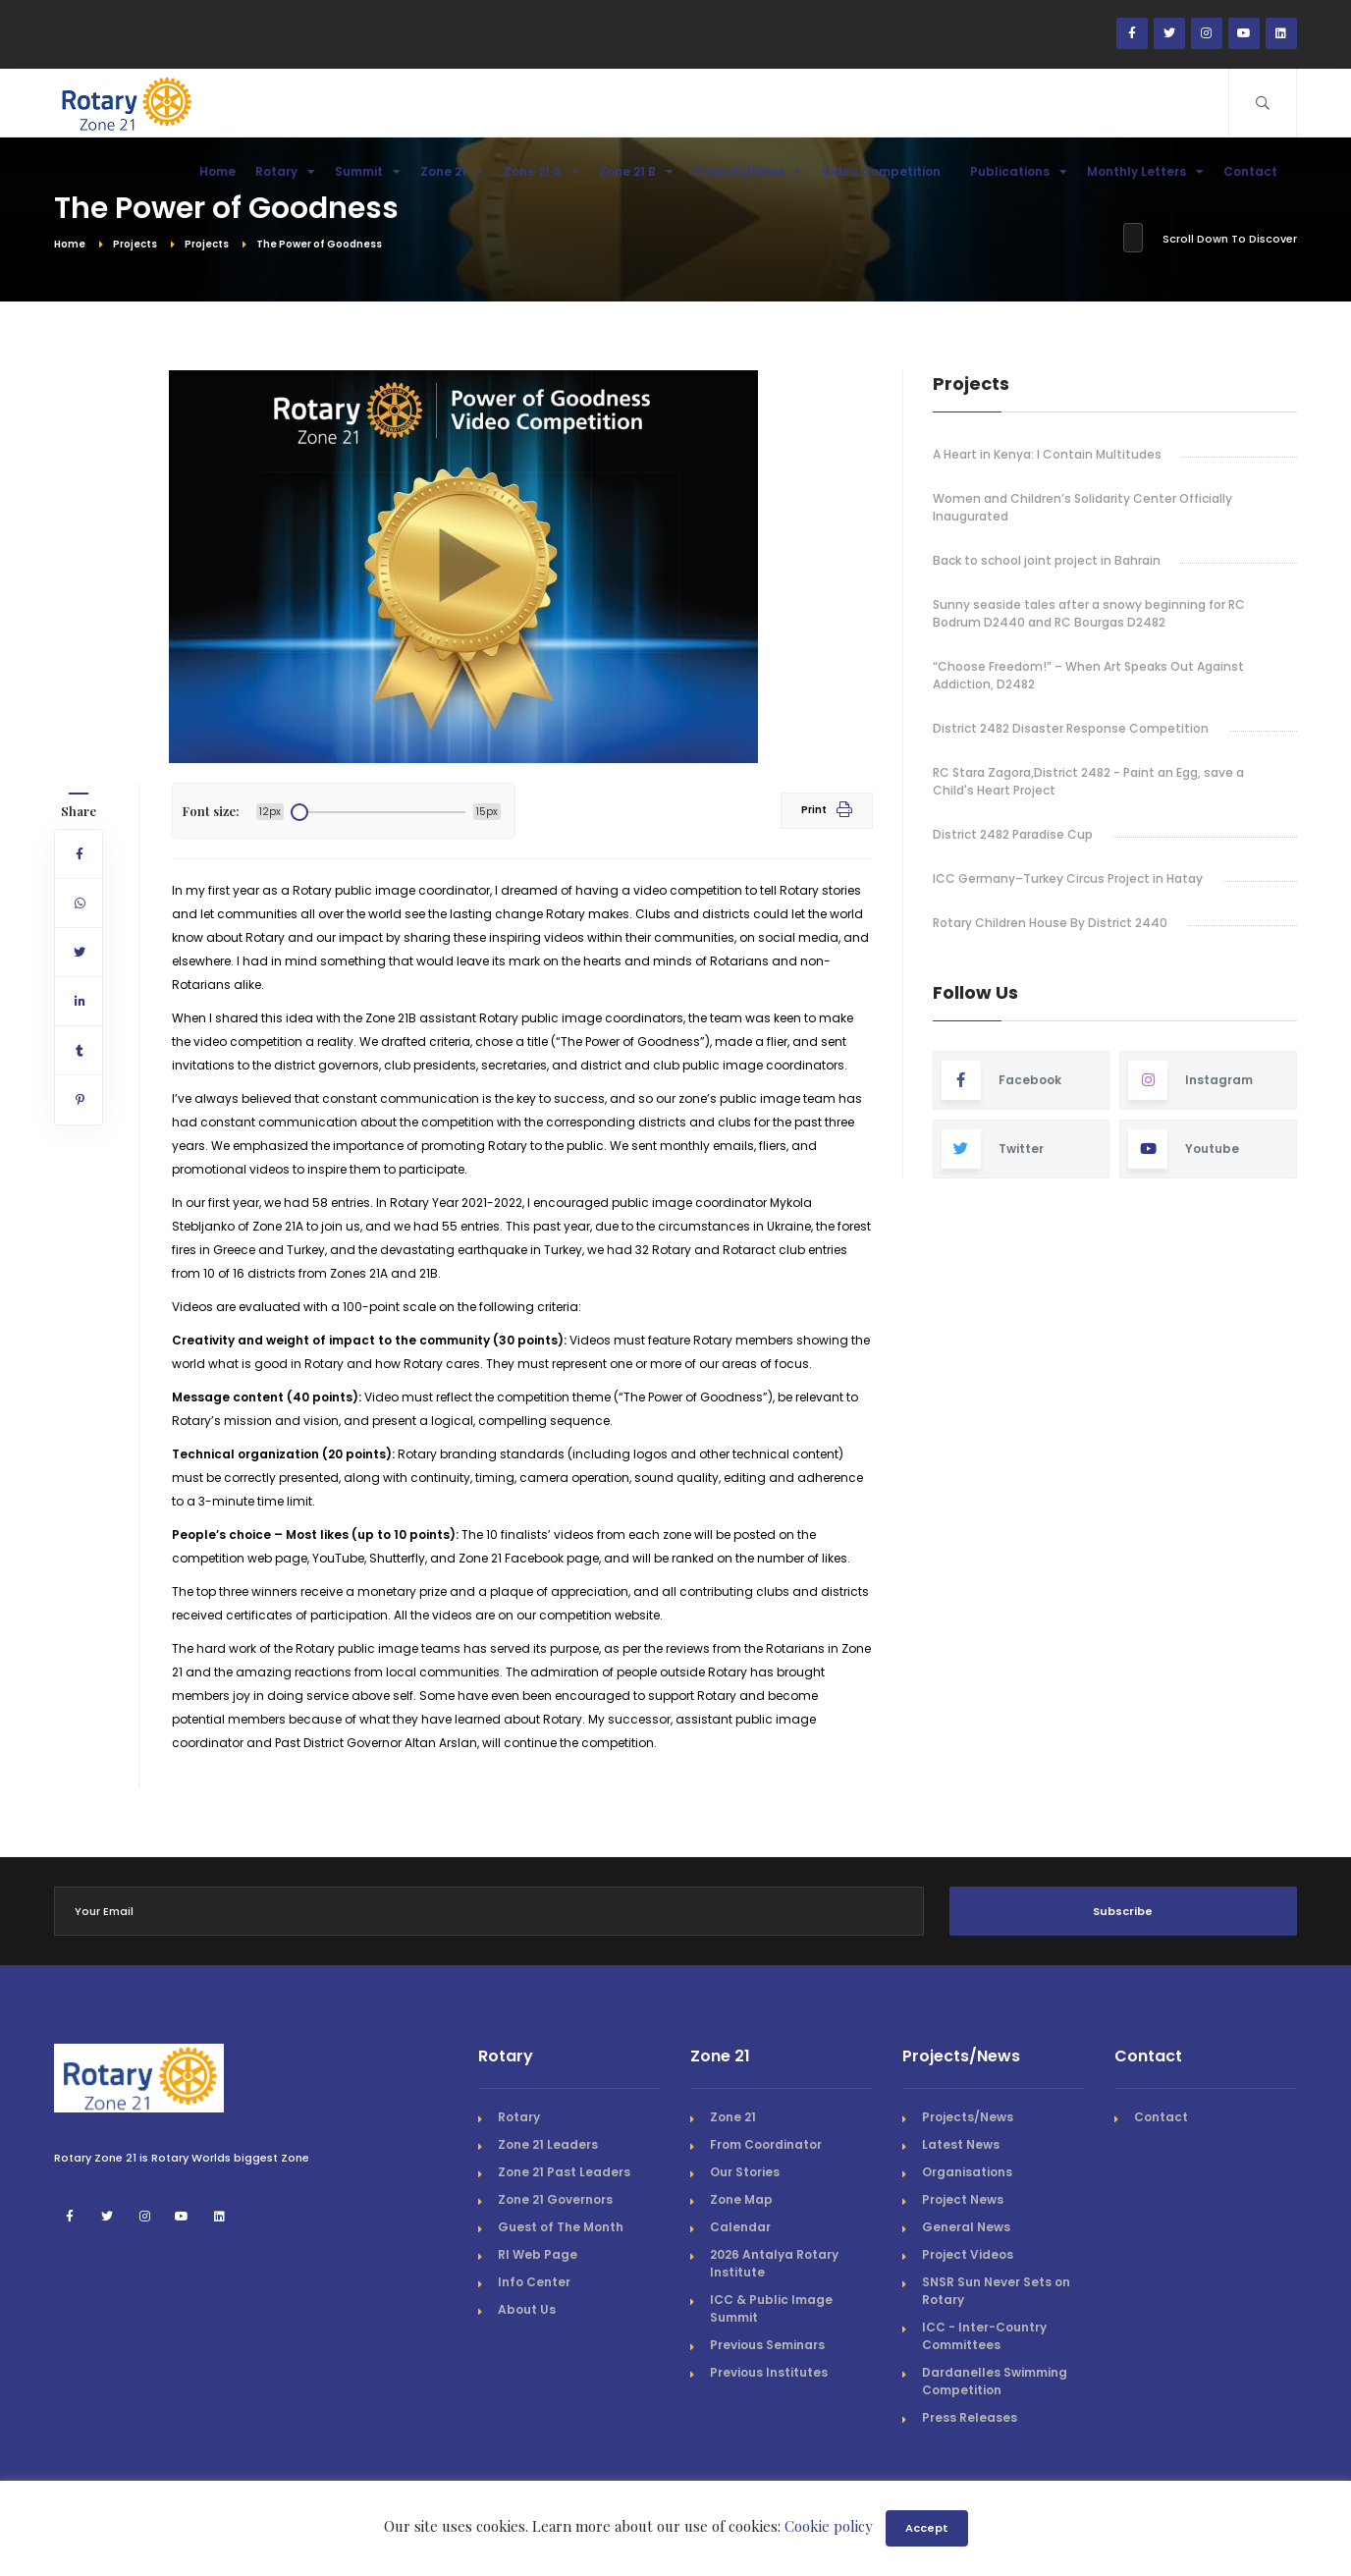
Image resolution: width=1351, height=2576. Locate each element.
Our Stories (745, 2172)
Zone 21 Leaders (548, 2144)
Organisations (967, 2172)
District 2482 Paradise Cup (1013, 834)
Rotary (285, 171)
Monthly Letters (1145, 171)
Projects (135, 244)
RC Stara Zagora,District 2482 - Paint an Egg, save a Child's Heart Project (1088, 781)
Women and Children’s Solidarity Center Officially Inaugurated (1082, 507)
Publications (1018, 171)
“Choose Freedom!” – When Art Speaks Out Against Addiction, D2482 (1088, 675)
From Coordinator (766, 2144)
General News (966, 2227)
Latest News (961, 2144)
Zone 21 (452, 171)
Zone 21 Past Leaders (564, 2172)
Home (217, 171)
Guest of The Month (560, 2227)
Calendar (740, 2227)
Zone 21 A (541, 171)
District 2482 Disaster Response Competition (1071, 728)
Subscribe (1123, 1911)
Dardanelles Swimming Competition (994, 2381)
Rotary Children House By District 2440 (1050, 922)
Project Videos (967, 2254)
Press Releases (969, 2417)
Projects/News (747, 171)
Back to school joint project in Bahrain (1047, 560)
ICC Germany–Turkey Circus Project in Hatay (1068, 878)
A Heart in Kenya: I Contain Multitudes (1047, 454)
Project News (962, 2199)
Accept (926, 2528)
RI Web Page (537, 2254)
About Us (527, 2309)
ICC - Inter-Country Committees (984, 2336)
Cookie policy (828, 2526)
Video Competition (886, 171)
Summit (368, 171)
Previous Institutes (769, 2372)
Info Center (534, 2282)
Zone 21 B (636, 171)
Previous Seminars (767, 2344)
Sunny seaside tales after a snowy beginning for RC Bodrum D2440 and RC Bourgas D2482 (1089, 613)
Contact (1255, 171)
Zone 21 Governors (555, 2199)
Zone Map (741, 2199)
